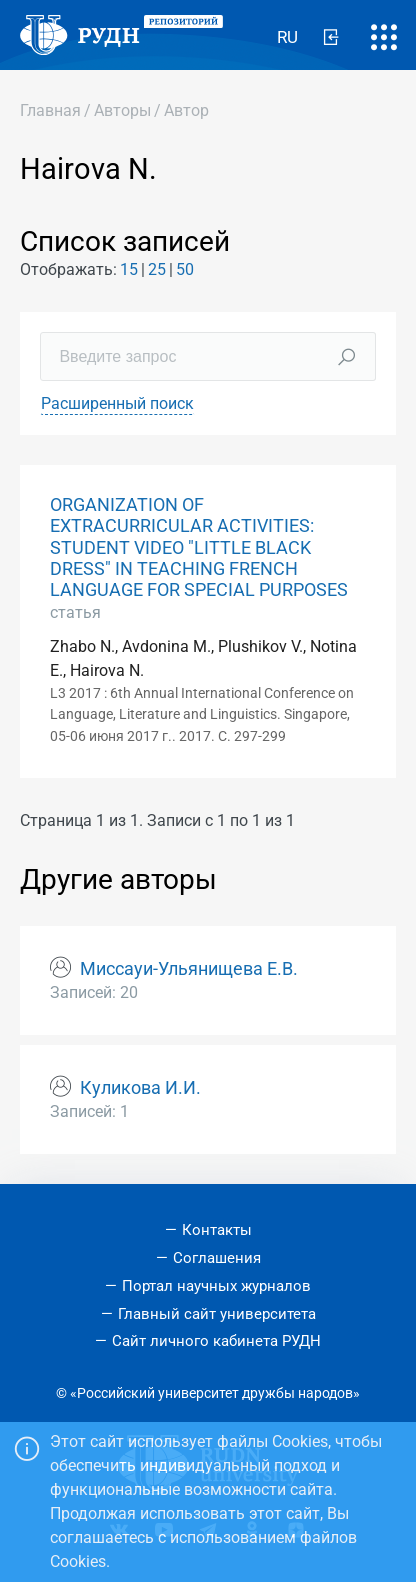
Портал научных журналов (216, 1286)
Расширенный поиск (117, 403)
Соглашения (217, 1258)
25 (157, 269)
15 (129, 269)
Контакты (217, 1230)
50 (185, 269)
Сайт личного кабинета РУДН (216, 1341)
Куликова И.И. (140, 1088)
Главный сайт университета (217, 1314)
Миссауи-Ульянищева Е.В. (189, 969)
